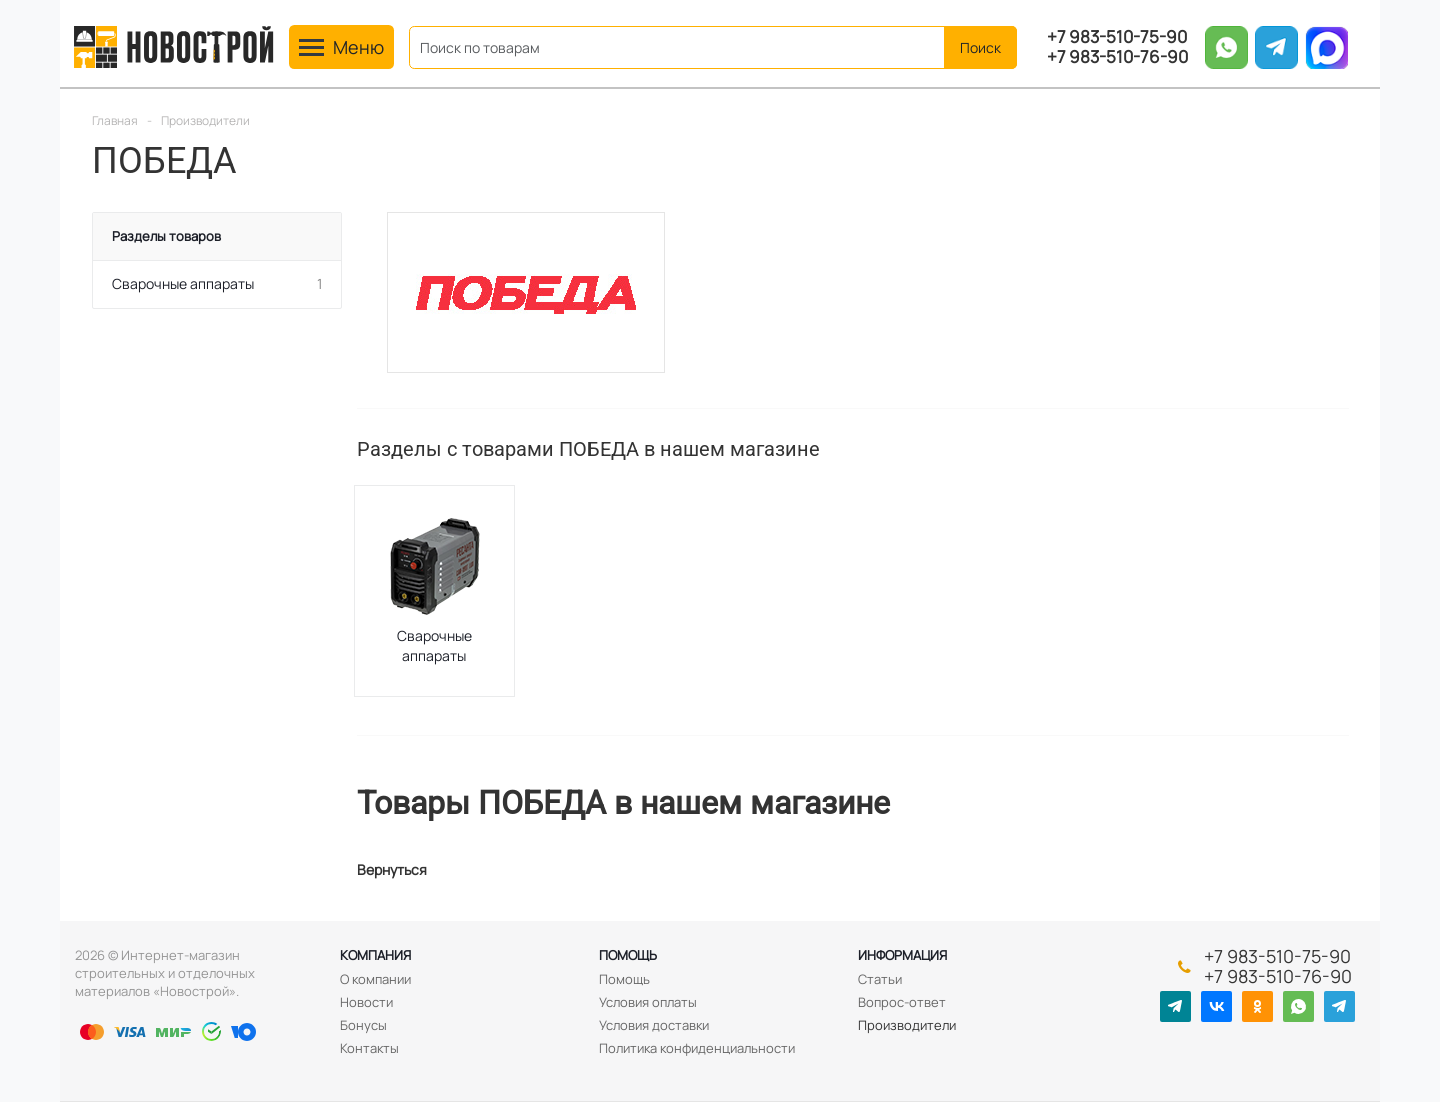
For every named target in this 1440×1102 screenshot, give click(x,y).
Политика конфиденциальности (697, 1048)
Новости (366, 1002)
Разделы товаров (166, 236)
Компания (375, 955)
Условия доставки (654, 1025)
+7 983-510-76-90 (1117, 57)
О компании (375, 979)
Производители (907, 1025)
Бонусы (363, 1025)
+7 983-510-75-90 (1117, 37)
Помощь (628, 955)
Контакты (369, 1048)
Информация (902, 955)
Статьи (880, 979)
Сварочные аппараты (434, 645)
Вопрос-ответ (902, 1002)
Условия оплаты (648, 1002)
